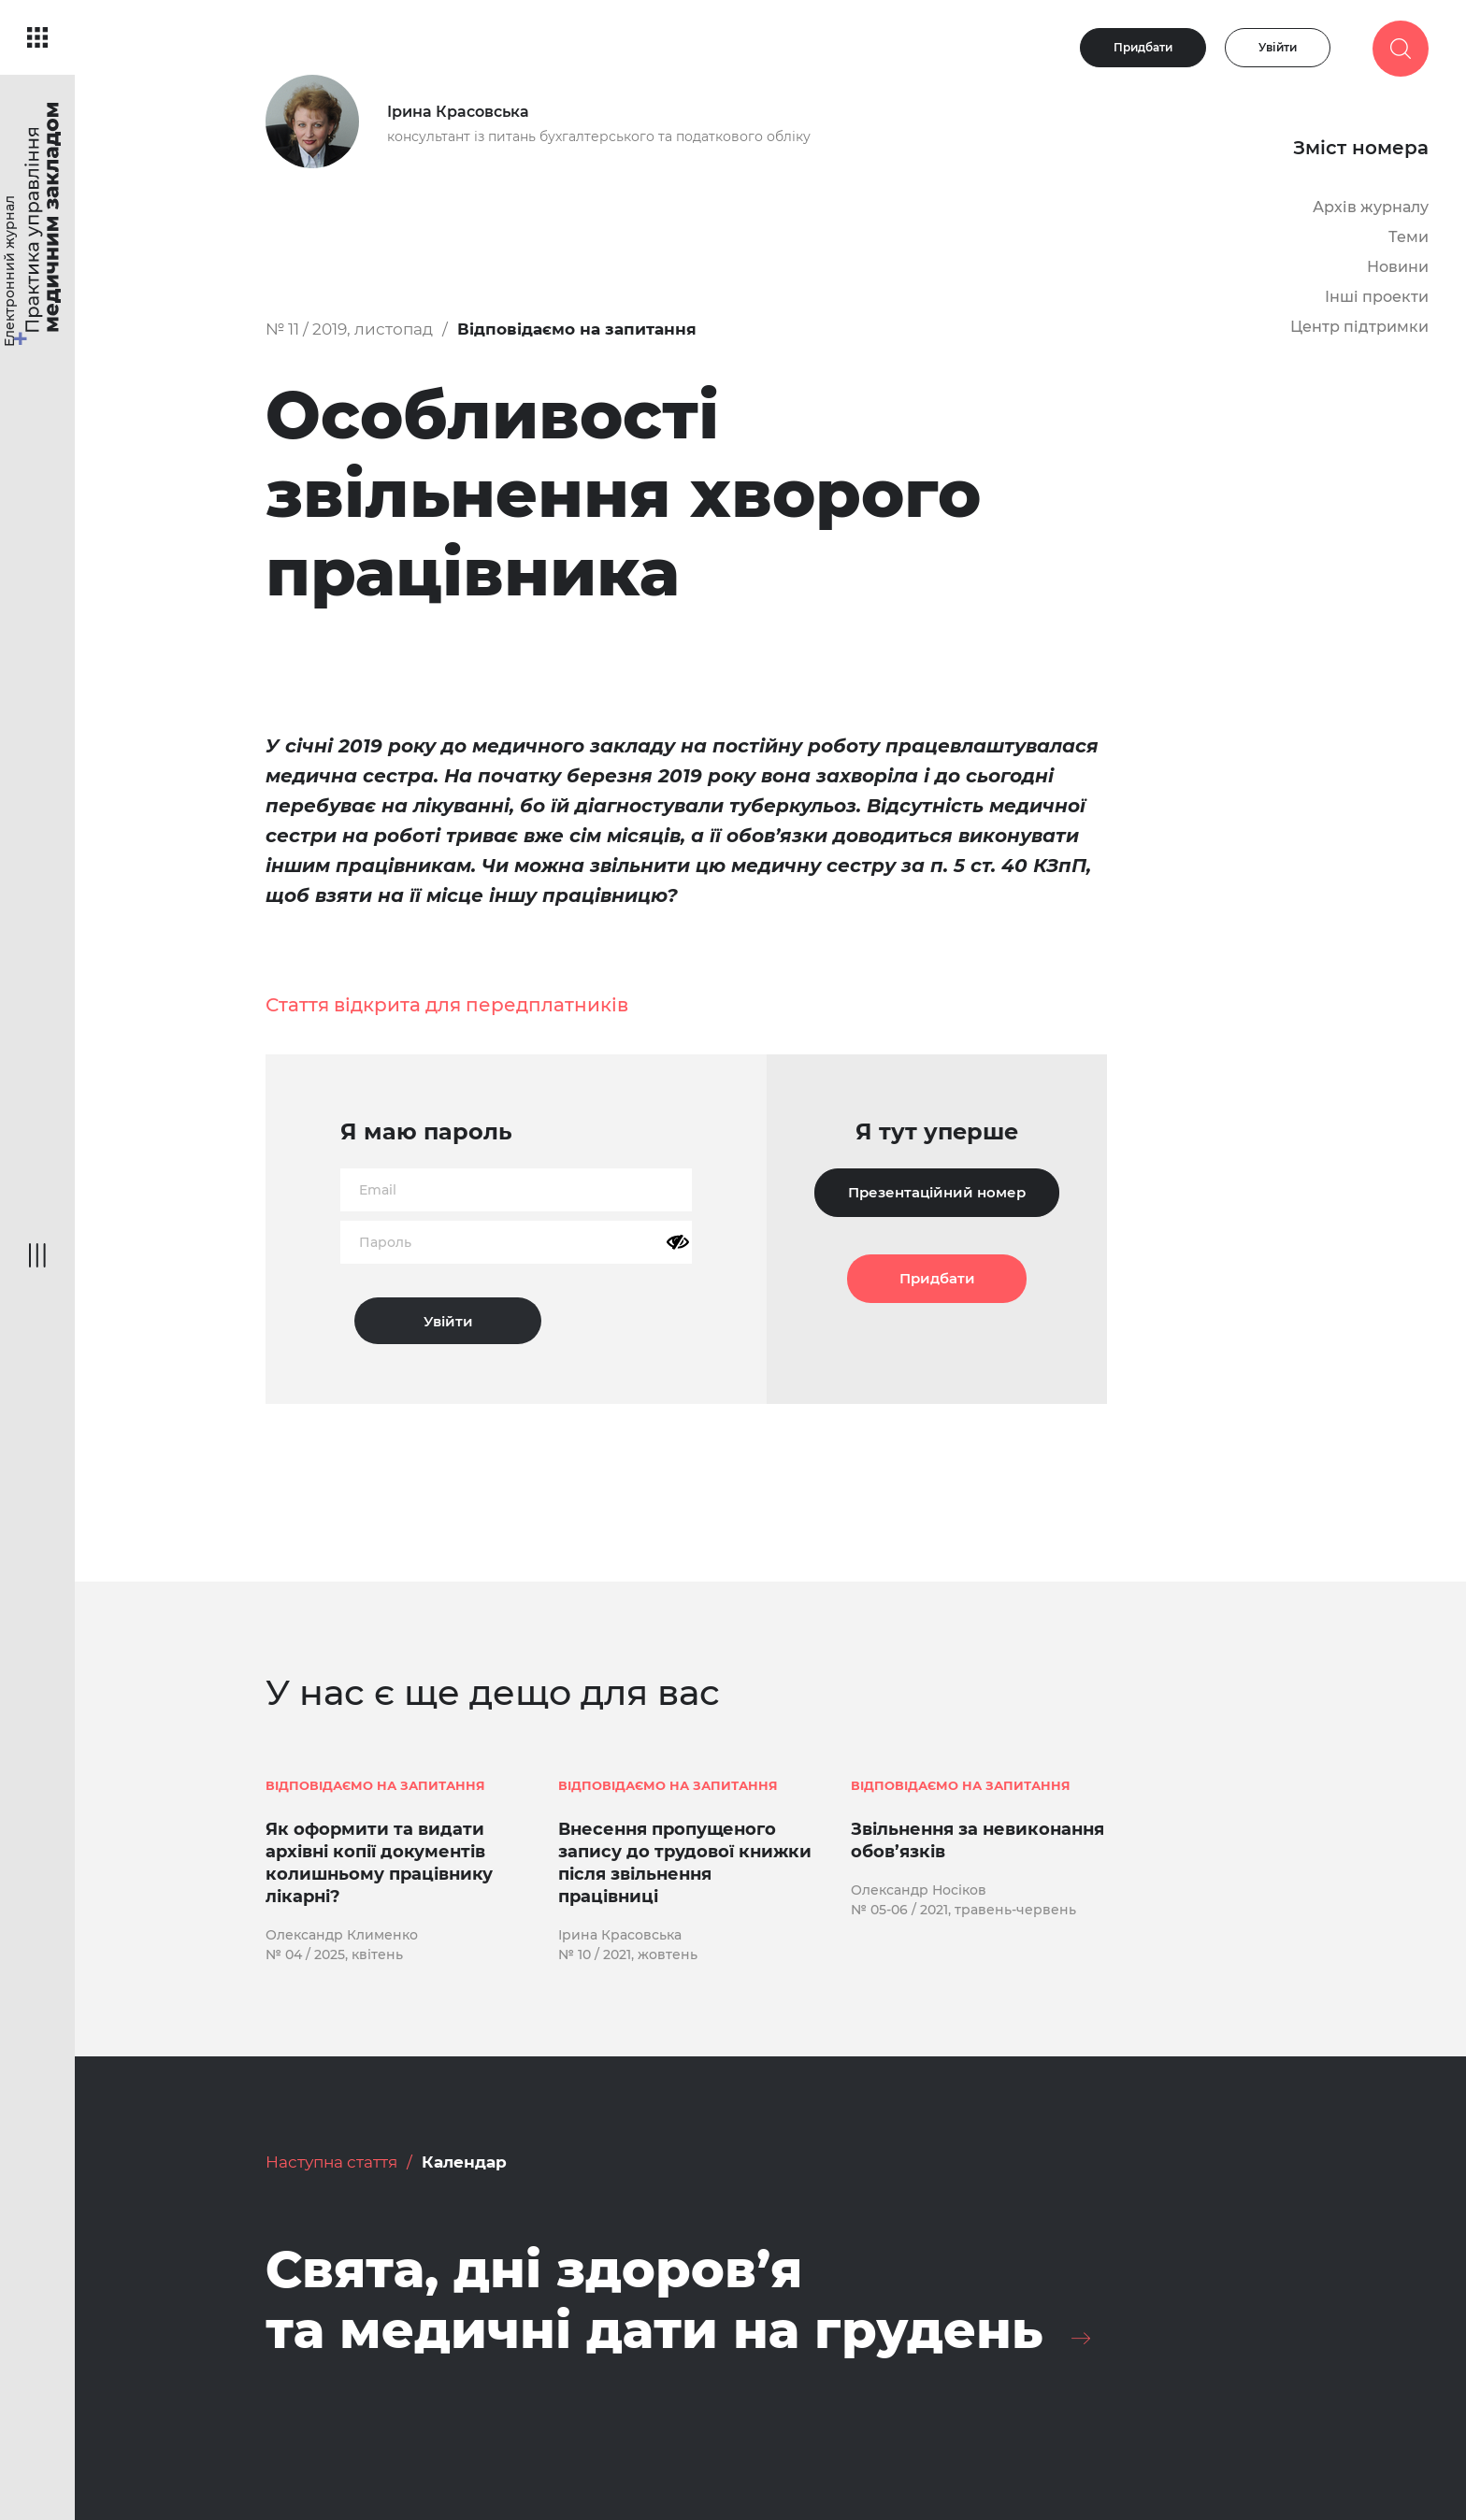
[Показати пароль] (678, 1242)
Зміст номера (1361, 147)
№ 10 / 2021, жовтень (627, 1954)
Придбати (1143, 47)
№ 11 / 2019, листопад (349, 329)
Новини (1398, 267)
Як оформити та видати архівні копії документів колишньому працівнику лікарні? (379, 1863)
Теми (1408, 237)
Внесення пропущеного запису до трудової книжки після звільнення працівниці (685, 1863)
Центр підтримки (1359, 327)
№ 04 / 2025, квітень (334, 1954)
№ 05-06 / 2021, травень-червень (963, 1909)
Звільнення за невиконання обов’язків (977, 1840)
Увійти (1277, 47)
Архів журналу (1371, 207)
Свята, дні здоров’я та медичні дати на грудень (654, 2300)
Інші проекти (1377, 297)
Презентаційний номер (937, 1192)
